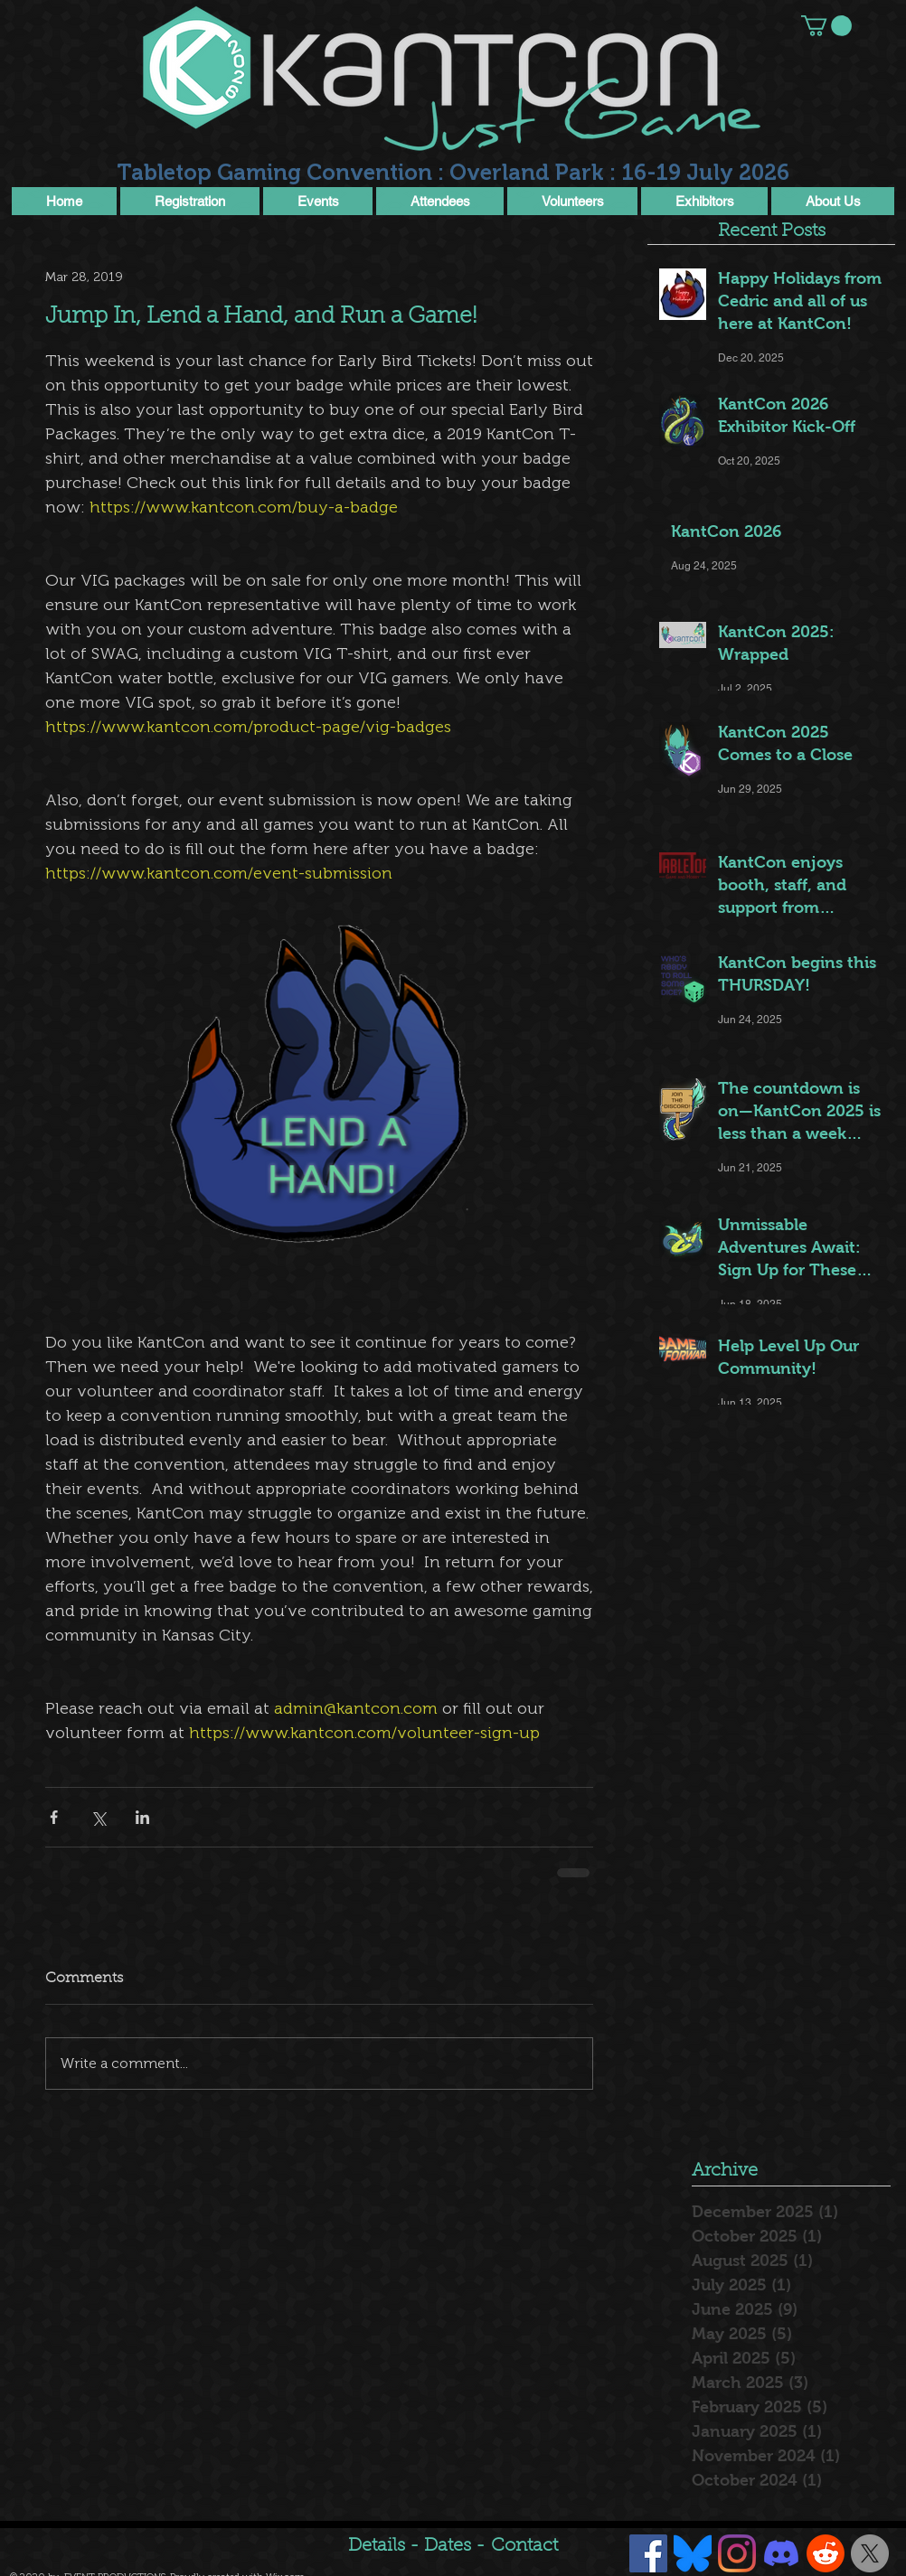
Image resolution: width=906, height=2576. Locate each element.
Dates (450, 2546)
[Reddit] (826, 2553)
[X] (870, 2553)
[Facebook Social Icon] (648, 2553)
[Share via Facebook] (53, 1817)
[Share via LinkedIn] (142, 1817)
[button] (826, 25)
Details (376, 2546)
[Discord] (781, 2553)
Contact (524, 2546)
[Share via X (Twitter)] (98, 1817)
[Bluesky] (693, 2553)
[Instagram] (737, 2553)
